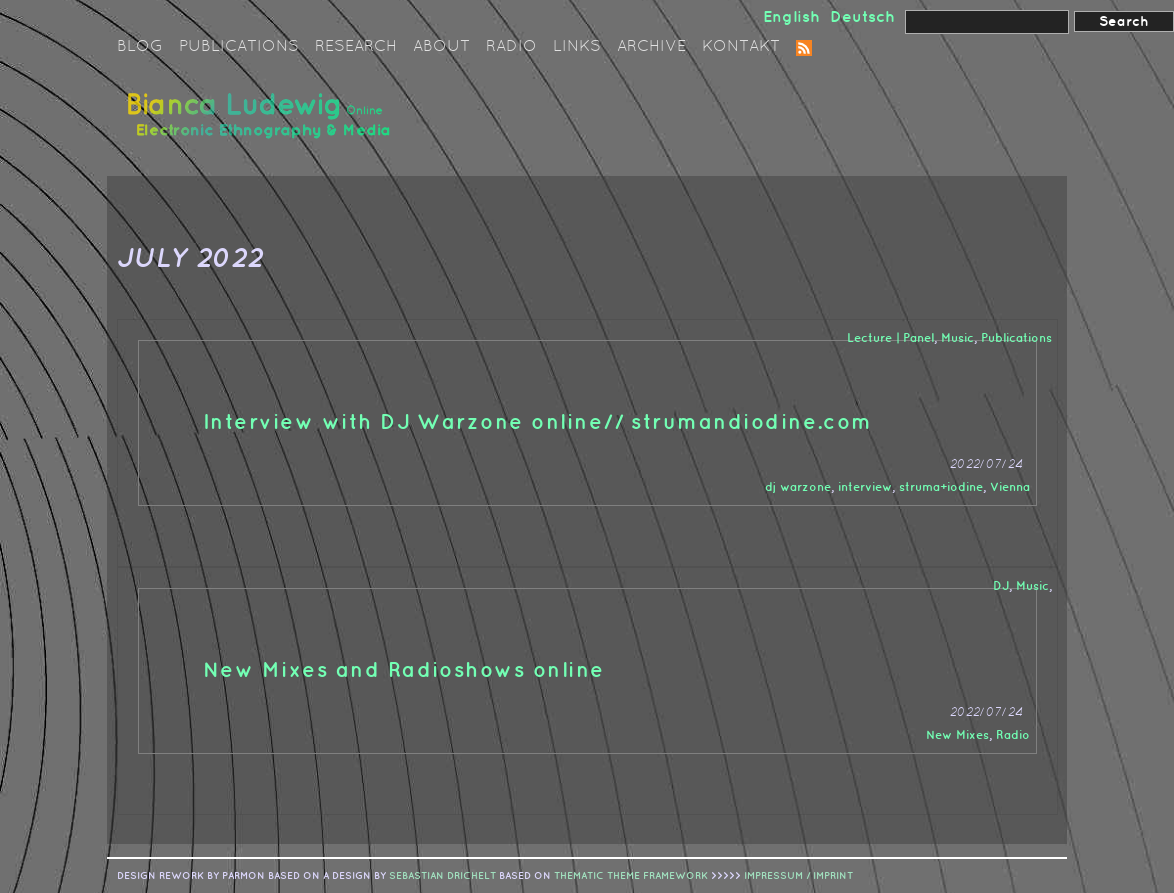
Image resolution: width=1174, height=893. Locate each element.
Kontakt (741, 47)
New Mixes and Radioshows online (404, 671)
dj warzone (798, 487)
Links (577, 47)
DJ (1001, 586)
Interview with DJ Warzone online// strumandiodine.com (538, 423)
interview (865, 487)
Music (957, 338)
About (441, 47)
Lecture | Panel (890, 338)
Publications (239, 47)
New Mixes (957, 735)
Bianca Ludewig (262, 123)
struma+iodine (941, 487)
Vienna (1010, 487)
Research (356, 47)
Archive (651, 47)
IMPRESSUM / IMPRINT (798, 876)
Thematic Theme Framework (631, 876)
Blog (140, 47)
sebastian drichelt (442, 876)
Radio (511, 47)
